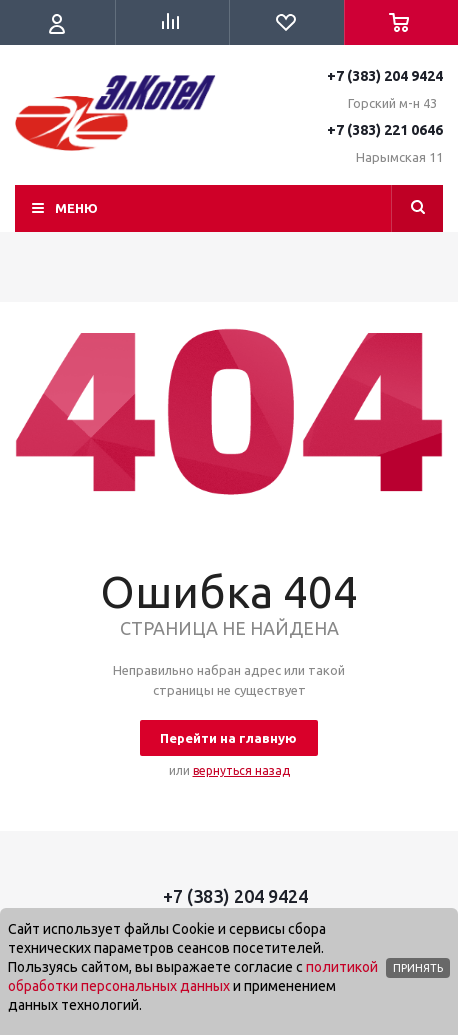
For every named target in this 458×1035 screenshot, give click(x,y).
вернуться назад (241, 770)
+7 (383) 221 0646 (385, 130)
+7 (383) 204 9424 (385, 76)
